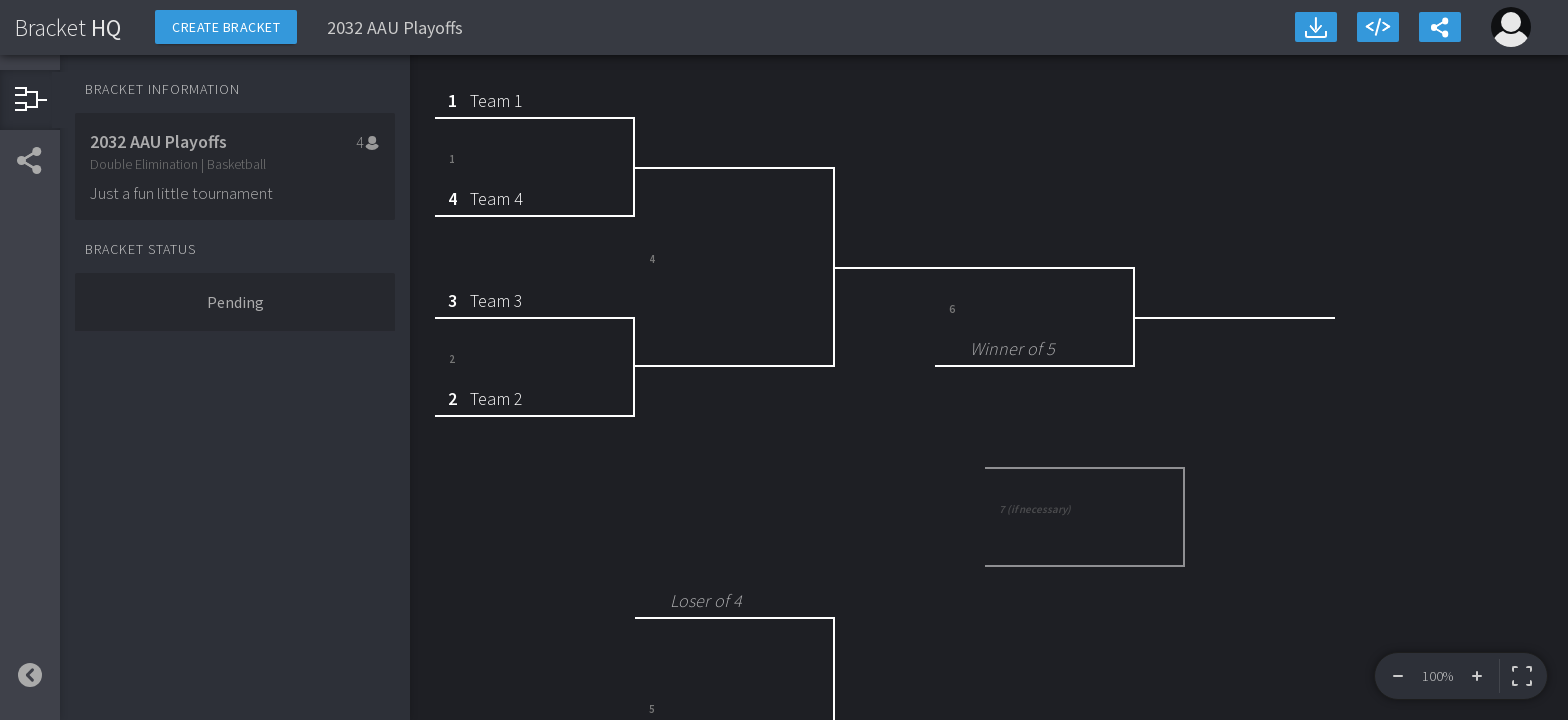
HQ (68, 27)
